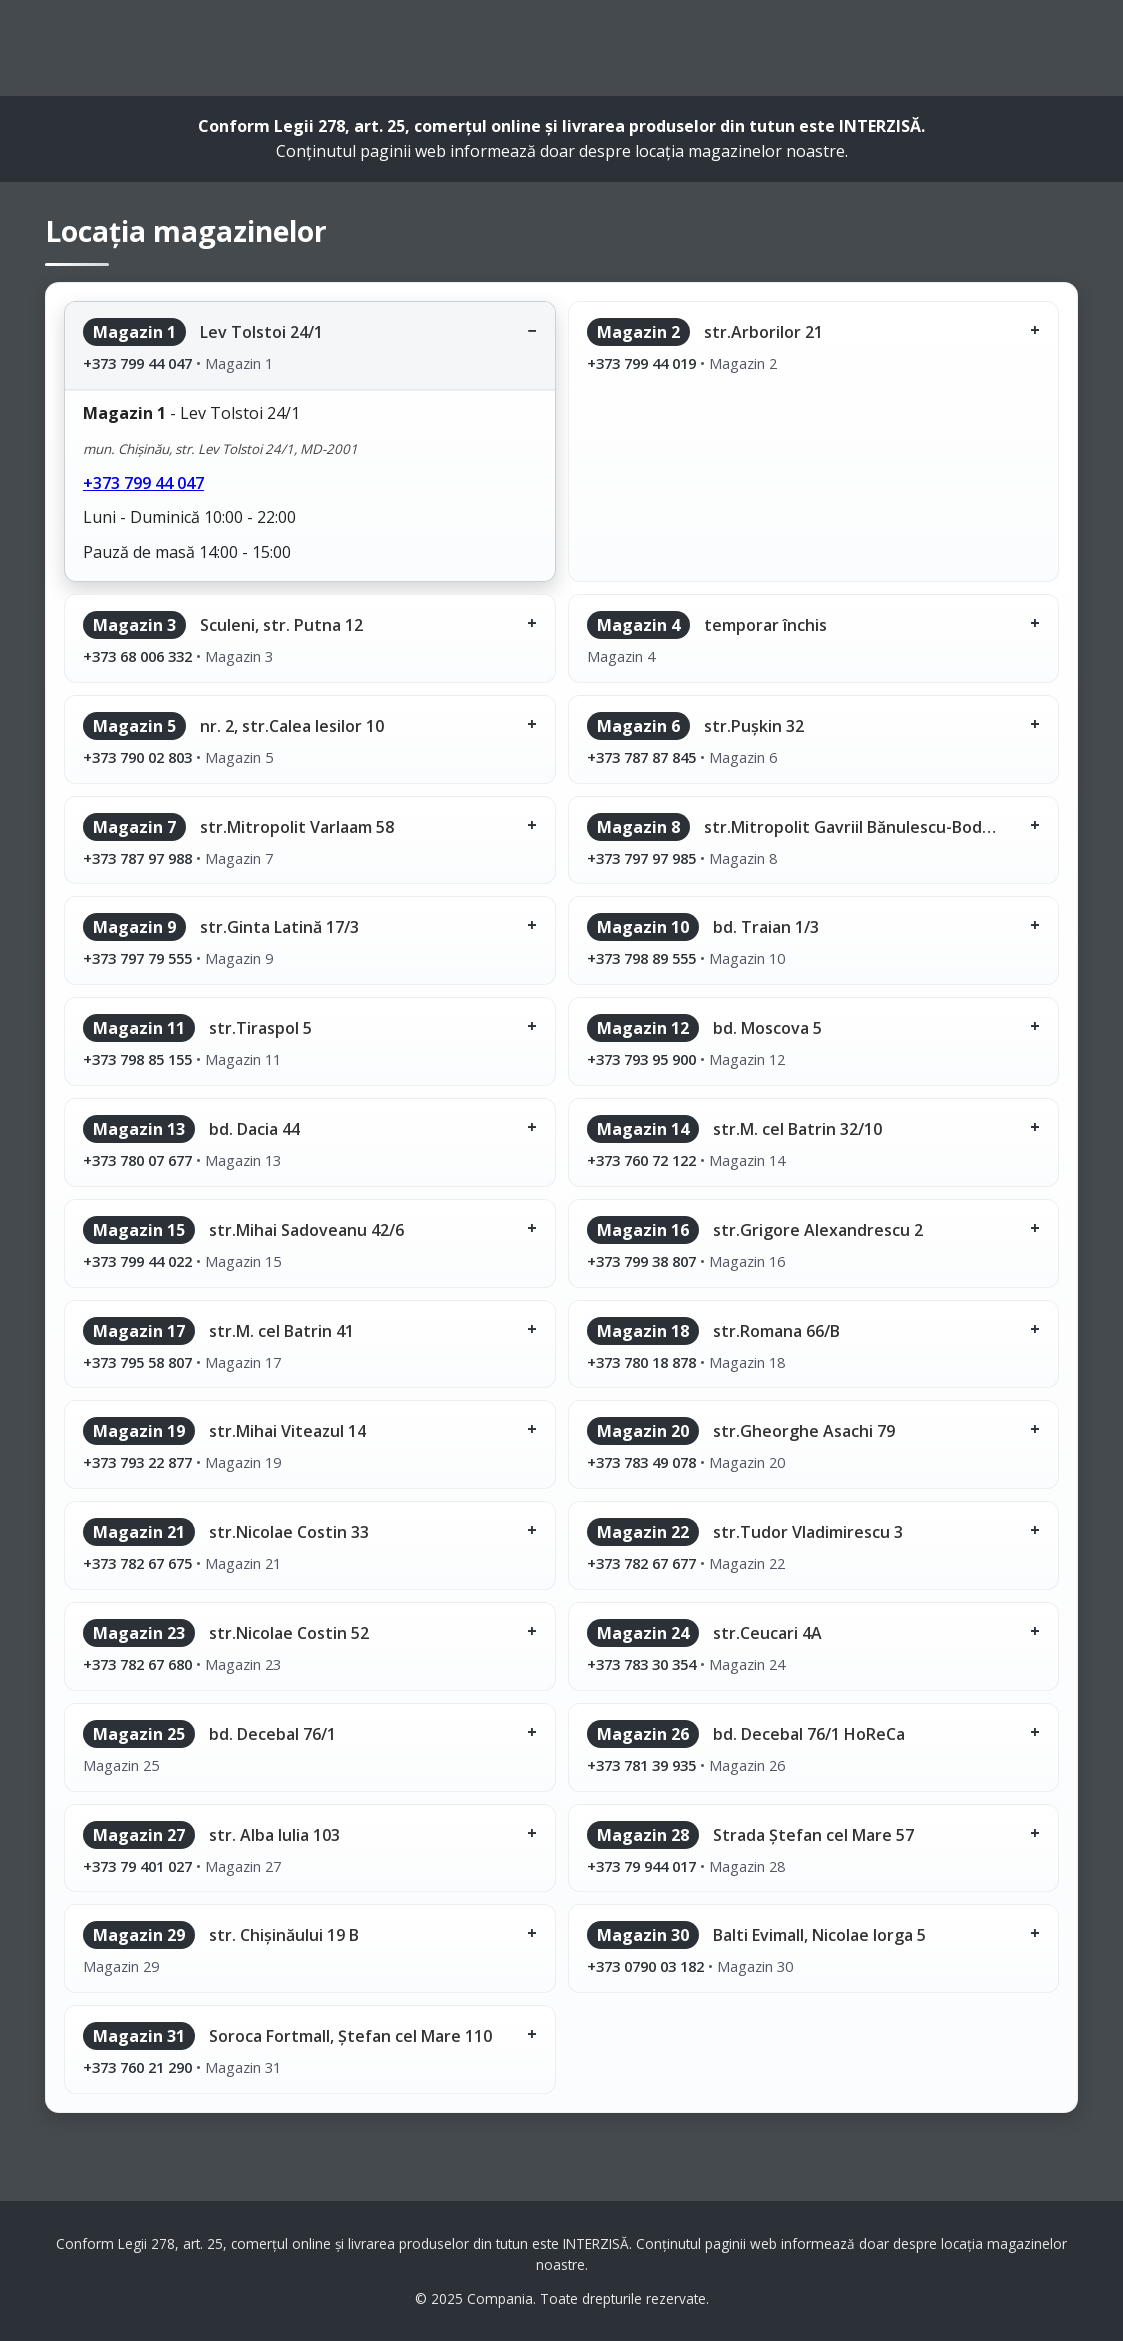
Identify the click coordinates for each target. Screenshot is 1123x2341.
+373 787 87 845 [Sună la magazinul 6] (641, 757)
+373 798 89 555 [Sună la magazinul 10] (641, 958)
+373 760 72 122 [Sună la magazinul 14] (641, 1160)
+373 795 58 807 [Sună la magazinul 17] (137, 1362)
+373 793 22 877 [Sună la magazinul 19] (137, 1462)
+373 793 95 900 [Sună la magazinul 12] (641, 1059)
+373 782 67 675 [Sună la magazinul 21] (137, 1563)
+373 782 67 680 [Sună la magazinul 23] (137, 1664)
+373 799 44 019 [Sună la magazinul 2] (641, 363)
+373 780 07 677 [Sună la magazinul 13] (137, 1160)
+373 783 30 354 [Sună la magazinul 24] (641, 1664)
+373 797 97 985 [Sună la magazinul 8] (641, 858)
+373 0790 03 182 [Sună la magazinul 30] (645, 1966)
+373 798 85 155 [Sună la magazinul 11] (137, 1059)
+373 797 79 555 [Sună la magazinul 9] (137, 958)
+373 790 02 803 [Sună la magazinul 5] (137, 757)
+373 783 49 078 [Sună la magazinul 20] (641, 1462)
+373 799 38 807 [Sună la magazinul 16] (641, 1261)
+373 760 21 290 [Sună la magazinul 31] (137, 2067)
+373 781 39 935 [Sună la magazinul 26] (641, 1765)
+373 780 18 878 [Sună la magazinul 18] (641, 1362)
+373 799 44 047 (143, 483)
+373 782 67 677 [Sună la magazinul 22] (641, 1563)
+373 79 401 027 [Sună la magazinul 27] (137, 1866)
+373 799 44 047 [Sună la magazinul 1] (137, 363)
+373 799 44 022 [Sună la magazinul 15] (137, 1261)
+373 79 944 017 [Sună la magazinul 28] (641, 1866)
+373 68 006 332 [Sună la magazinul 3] (137, 656)
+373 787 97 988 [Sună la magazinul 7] (137, 858)
